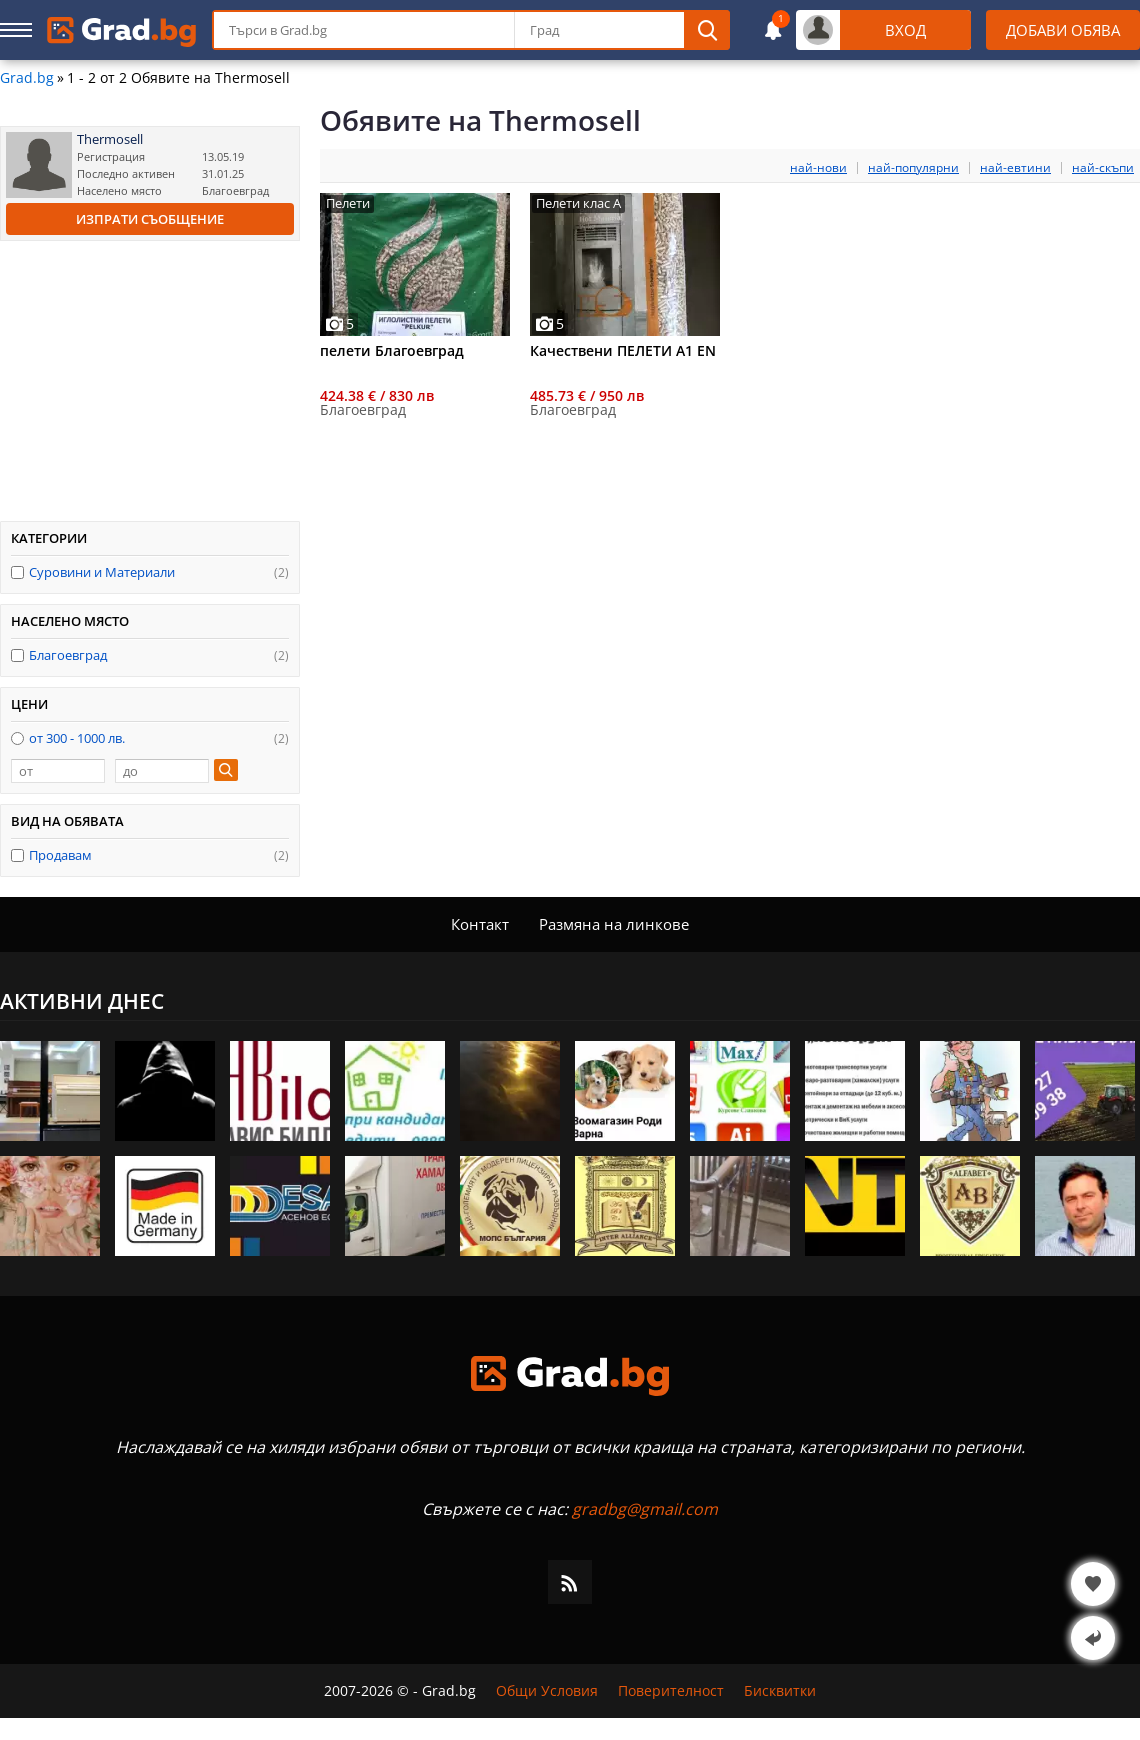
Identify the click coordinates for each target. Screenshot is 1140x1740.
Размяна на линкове (614, 924)
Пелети (348, 203)
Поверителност (671, 1691)
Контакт (480, 924)
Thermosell (110, 139)
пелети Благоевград (392, 350)
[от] (58, 771)
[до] (162, 771)
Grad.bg (27, 78)
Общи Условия (547, 1691)
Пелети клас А (578, 203)
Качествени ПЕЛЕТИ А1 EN (623, 350)
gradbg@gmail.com (645, 1509)
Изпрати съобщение (150, 219)
